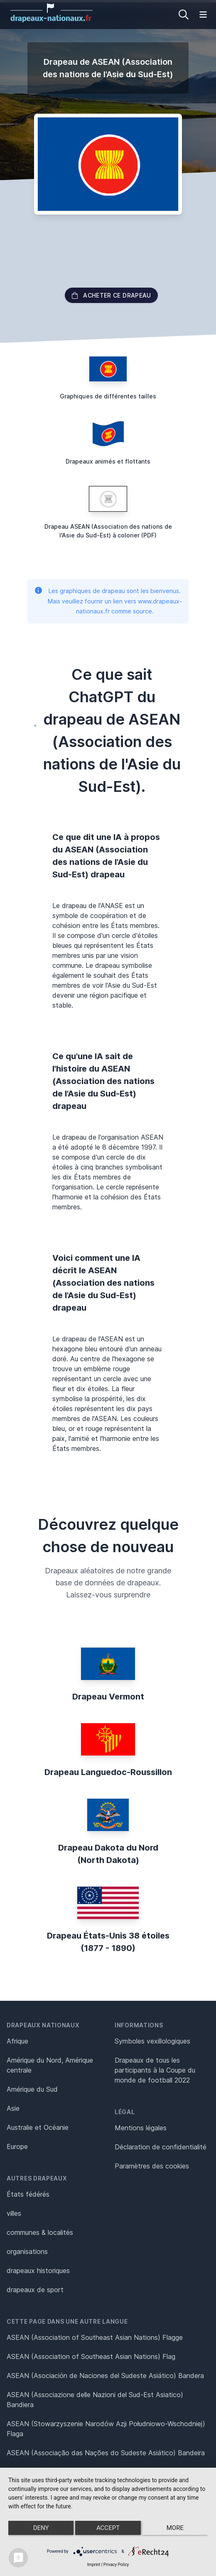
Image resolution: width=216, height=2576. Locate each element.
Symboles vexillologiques (152, 2041)
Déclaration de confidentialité (160, 2147)
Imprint (94, 2564)
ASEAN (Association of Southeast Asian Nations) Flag (91, 2356)
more (175, 2528)
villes (14, 2213)
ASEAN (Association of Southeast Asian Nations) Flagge (95, 2337)
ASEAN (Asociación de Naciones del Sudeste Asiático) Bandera (105, 2375)
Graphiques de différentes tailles (108, 396)
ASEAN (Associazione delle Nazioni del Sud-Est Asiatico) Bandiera (95, 2399)
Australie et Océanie (38, 2127)
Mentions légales (141, 2128)
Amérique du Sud (32, 2089)
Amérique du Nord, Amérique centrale (50, 2065)
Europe (17, 2146)
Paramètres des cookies (152, 2166)
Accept (108, 2528)
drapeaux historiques (38, 2270)
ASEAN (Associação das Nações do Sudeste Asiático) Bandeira (106, 2453)
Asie (13, 2108)
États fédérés (28, 2194)
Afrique (17, 2041)
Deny (41, 2528)
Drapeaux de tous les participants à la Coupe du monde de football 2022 (155, 2070)
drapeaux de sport (35, 2289)
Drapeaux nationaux (43, 2025)
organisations (27, 2251)
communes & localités (40, 2232)
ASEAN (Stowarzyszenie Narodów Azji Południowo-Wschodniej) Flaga (106, 2429)
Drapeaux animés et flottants (108, 461)
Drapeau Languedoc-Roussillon (108, 1772)
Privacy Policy (116, 2564)
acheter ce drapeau (111, 295)
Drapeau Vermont (108, 1697)
